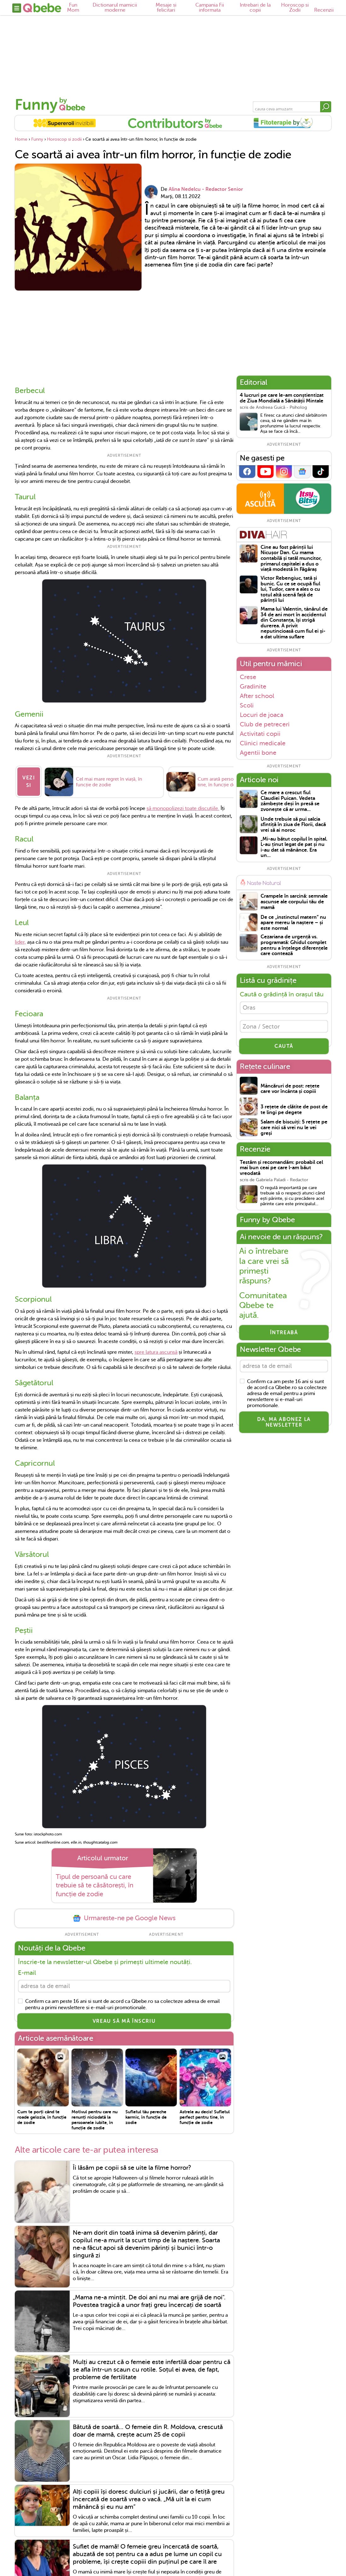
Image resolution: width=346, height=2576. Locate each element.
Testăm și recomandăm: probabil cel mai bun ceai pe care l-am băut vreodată (281, 1170)
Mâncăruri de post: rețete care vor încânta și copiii (290, 1091)
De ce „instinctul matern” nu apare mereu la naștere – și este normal (293, 923)
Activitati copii (260, 733)
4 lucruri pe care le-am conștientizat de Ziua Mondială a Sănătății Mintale (282, 398)
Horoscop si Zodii (295, 7)
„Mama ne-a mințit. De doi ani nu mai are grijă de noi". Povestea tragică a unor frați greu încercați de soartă (149, 2299)
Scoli (247, 705)
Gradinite (253, 686)
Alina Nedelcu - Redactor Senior (206, 189)
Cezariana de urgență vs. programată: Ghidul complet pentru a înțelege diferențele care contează (294, 945)
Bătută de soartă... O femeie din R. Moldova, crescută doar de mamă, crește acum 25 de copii (148, 2428)
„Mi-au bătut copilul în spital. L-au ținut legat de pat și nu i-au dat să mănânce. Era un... (294, 847)
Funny (36, 104)
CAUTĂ (283, 1048)
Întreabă (284, 1335)
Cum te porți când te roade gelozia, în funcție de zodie (41, 2115)
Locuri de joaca (261, 714)
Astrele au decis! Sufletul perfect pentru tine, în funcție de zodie (205, 2115)
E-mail (27, 1969)
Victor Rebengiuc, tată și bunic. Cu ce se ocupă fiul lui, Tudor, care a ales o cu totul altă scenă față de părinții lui (290, 589)
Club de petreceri (265, 724)
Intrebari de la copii (255, 7)
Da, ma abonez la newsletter (284, 1425)
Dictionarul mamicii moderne (115, 7)
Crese (248, 676)
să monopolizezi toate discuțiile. (183, 805)
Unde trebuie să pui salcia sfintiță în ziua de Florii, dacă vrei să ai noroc (293, 825)
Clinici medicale (262, 743)
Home (21, 139)
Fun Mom (73, 7)
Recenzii (324, 10)
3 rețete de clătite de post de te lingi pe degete (294, 1112)
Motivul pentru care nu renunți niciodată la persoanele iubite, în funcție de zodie (95, 2117)
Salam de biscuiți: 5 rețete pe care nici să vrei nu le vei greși (294, 1130)
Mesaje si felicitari (166, 7)
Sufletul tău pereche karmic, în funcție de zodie (146, 2115)
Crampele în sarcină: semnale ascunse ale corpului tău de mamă (294, 902)
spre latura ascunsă (156, 1349)
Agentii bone (258, 752)
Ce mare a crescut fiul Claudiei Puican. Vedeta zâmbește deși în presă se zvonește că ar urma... (290, 801)
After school (257, 695)
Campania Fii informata (209, 7)
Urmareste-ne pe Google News (124, 1915)
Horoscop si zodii (64, 139)
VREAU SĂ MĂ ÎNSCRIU (124, 2019)
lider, (20, 939)
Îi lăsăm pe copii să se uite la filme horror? (132, 2165)
